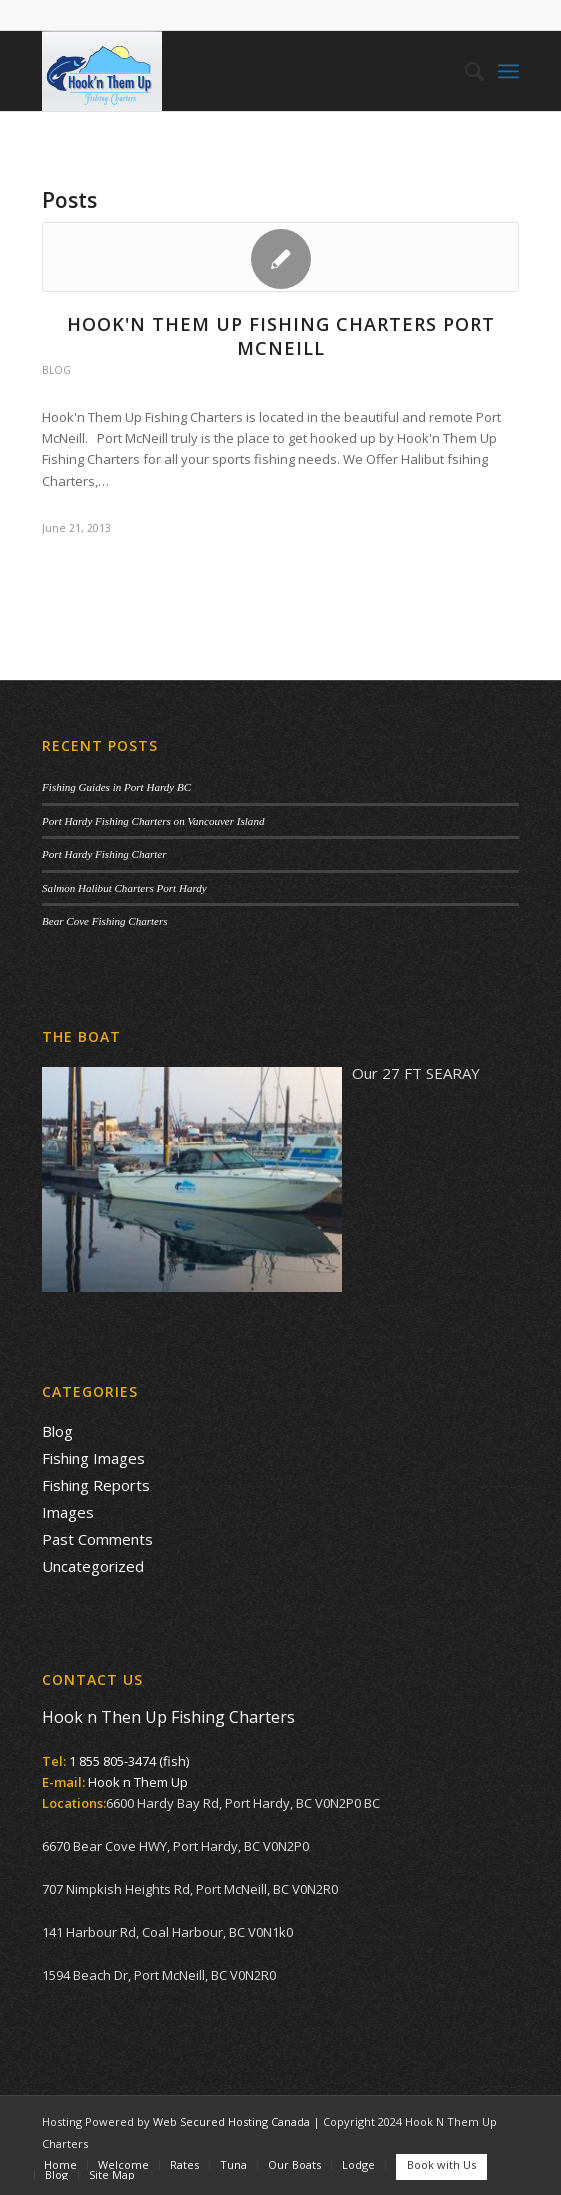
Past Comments (97, 1539)
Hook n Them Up (138, 1782)
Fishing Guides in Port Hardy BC (116, 787)
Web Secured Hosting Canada (231, 2121)
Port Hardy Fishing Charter (104, 854)
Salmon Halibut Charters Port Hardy (124, 888)
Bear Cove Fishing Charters (105, 921)
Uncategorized (93, 1566)
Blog (56, 370)
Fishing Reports (96, 1485)
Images (68, 1512)
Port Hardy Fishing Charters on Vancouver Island (153, 821)
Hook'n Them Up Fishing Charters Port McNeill (281, 335)
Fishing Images (93, 1458)
